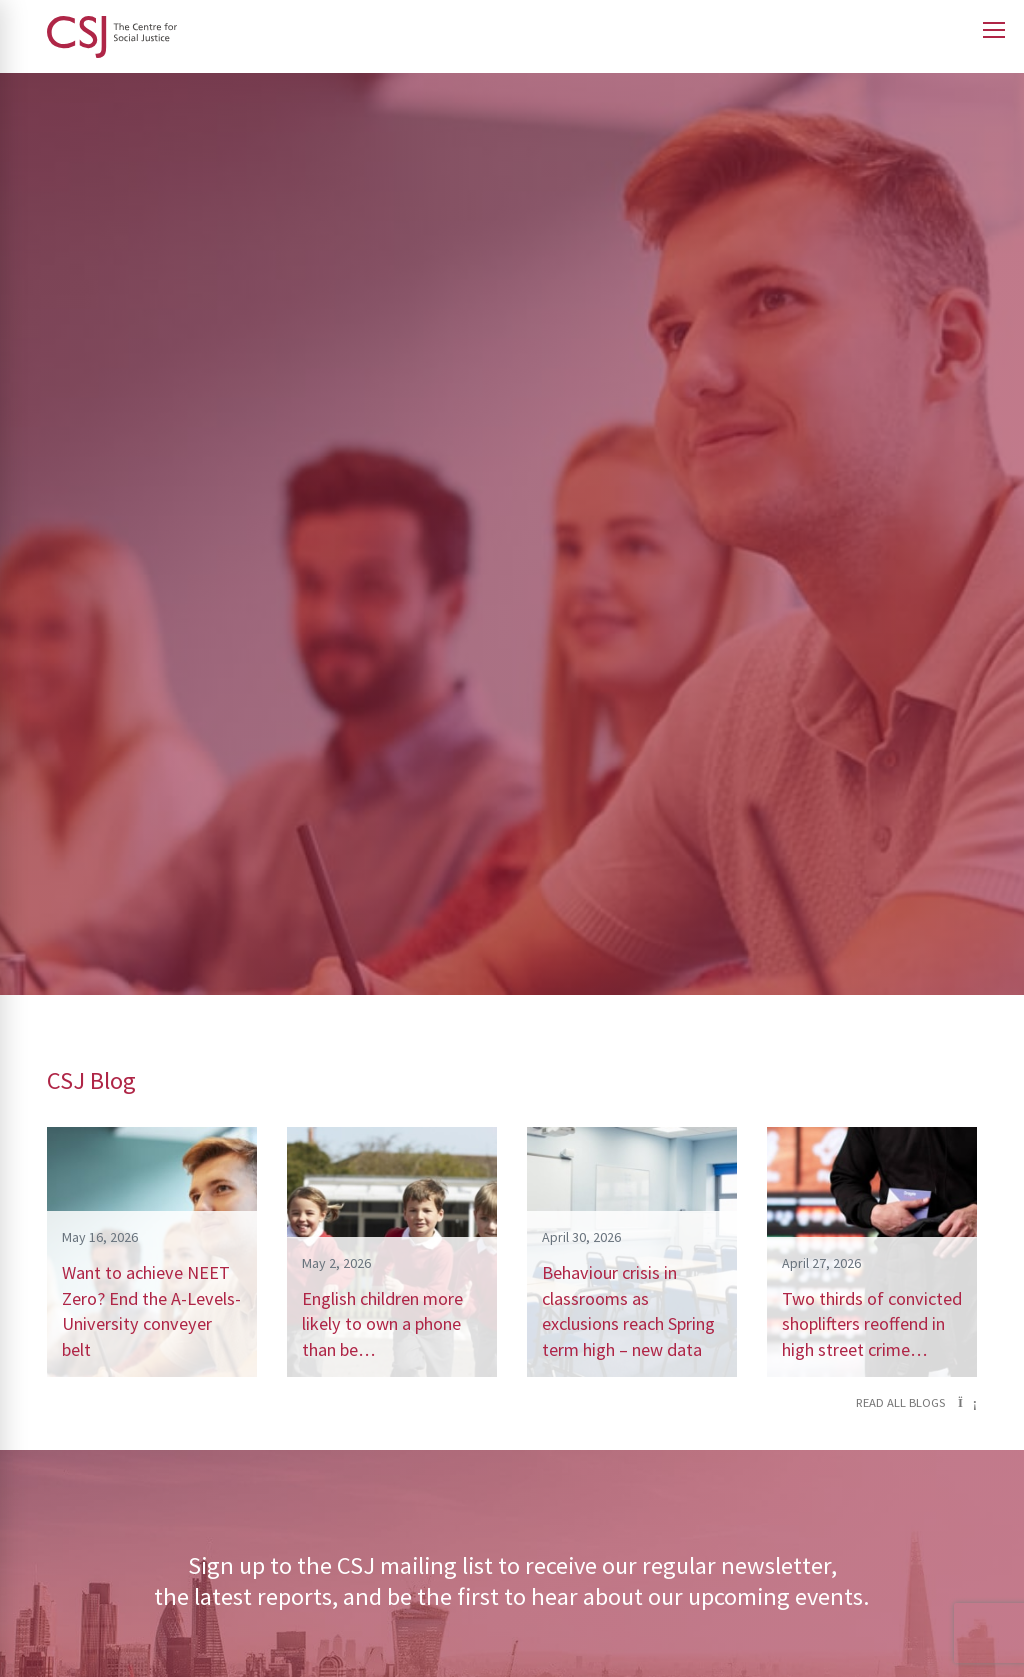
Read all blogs (916, 1402)
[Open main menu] (994, 30)
